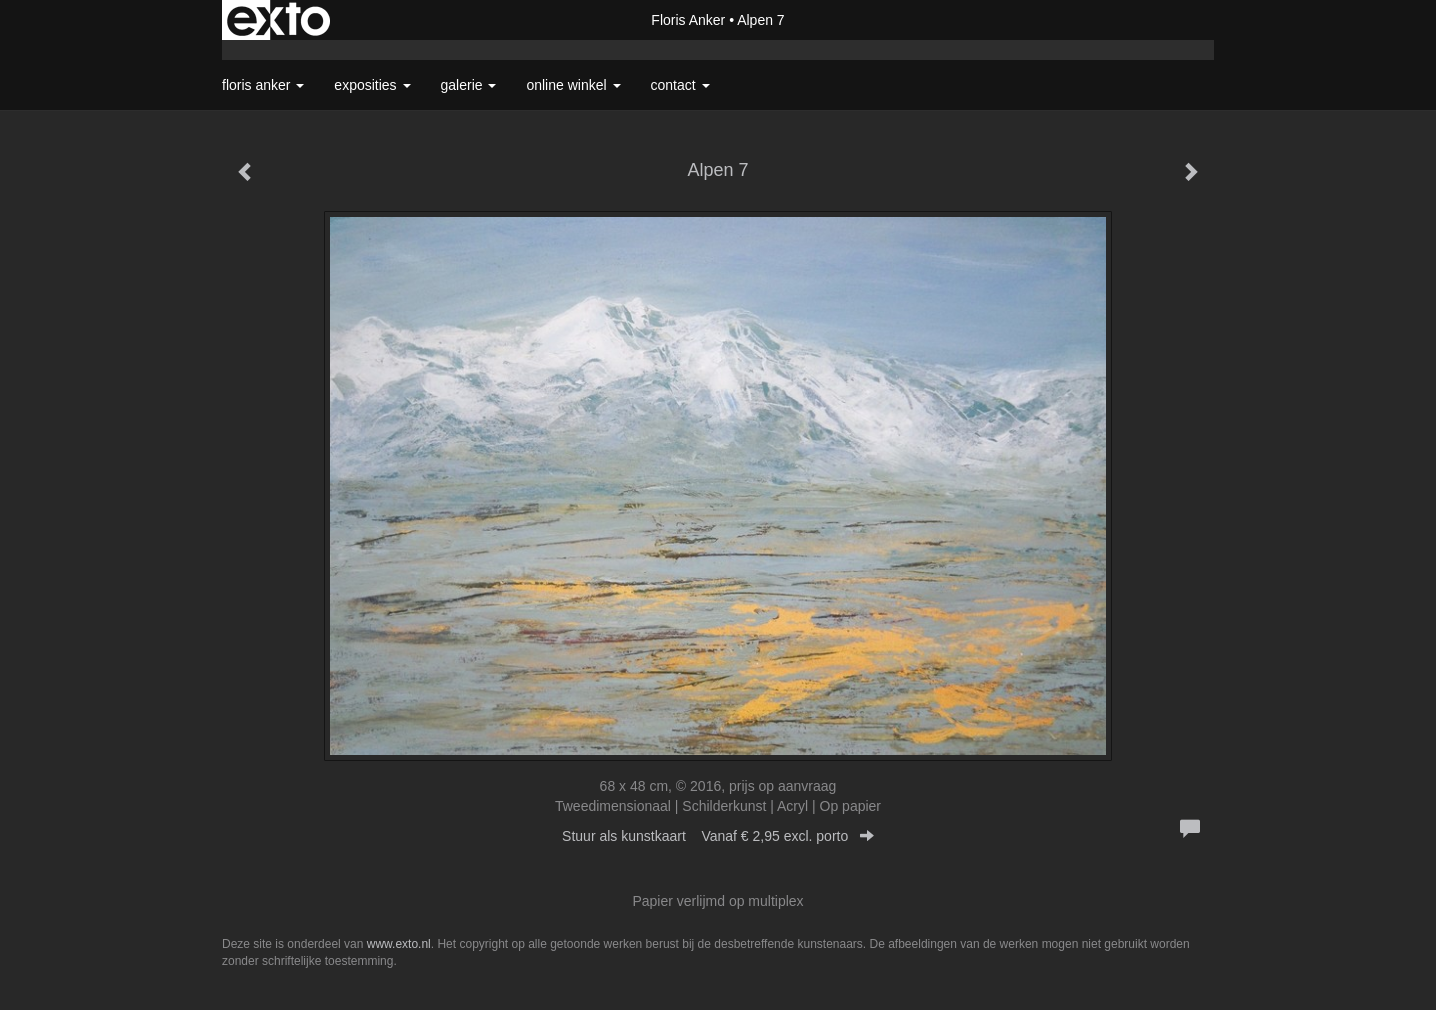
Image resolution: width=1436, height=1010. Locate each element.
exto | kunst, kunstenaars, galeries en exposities (278, 20)
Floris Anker (688, 20)
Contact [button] (680, 85)
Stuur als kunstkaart (718, 836)
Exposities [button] (372, 85)
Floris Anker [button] (263, 85)
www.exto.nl (399, 944)
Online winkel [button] (573, 85)
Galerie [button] (469, 85)
